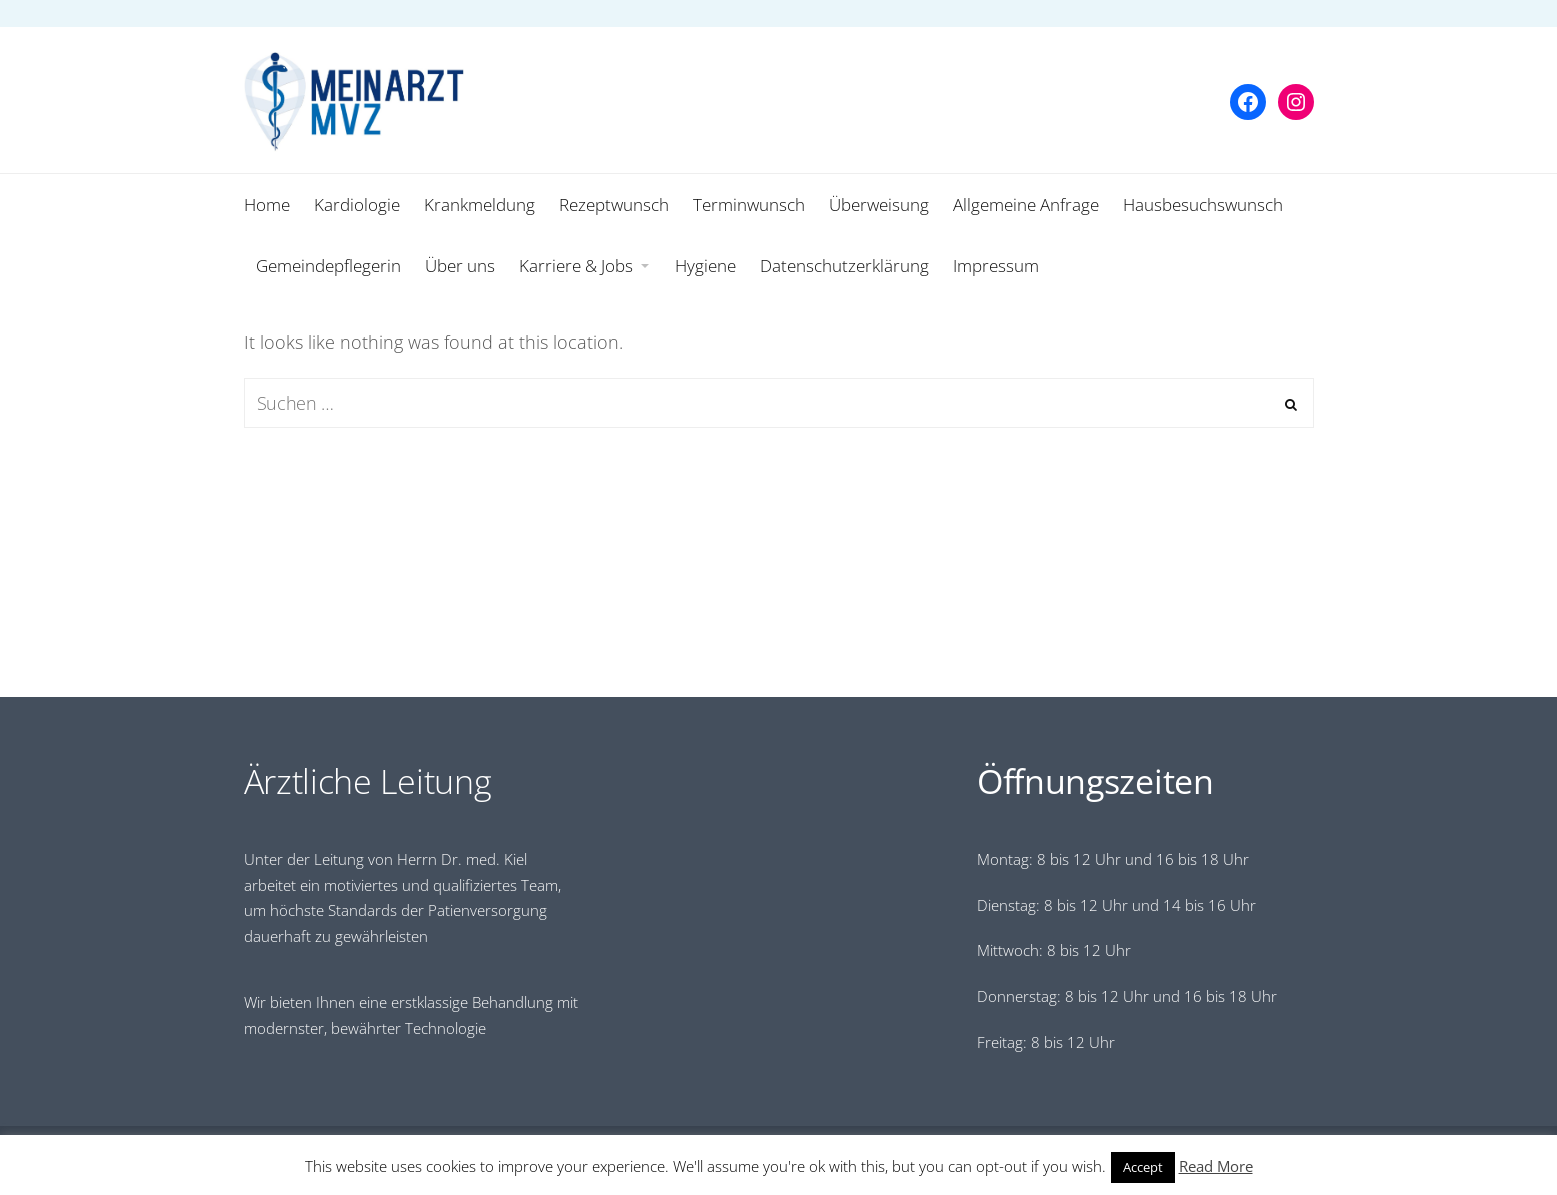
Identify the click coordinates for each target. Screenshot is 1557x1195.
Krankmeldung (479, 204)
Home (267, 204)
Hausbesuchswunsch (1203, 204)
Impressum (996, 265)
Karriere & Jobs (576, 265)
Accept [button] (1143, 1167)
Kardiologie (357, 204)
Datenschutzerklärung (844, 265)
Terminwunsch (749, 204)
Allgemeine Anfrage (1026, 204)
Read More (1216, 1166)
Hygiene (705, 265)
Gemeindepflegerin (328, 265)
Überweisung (879, 204)
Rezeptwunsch (614, 204)
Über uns (460, 265)
